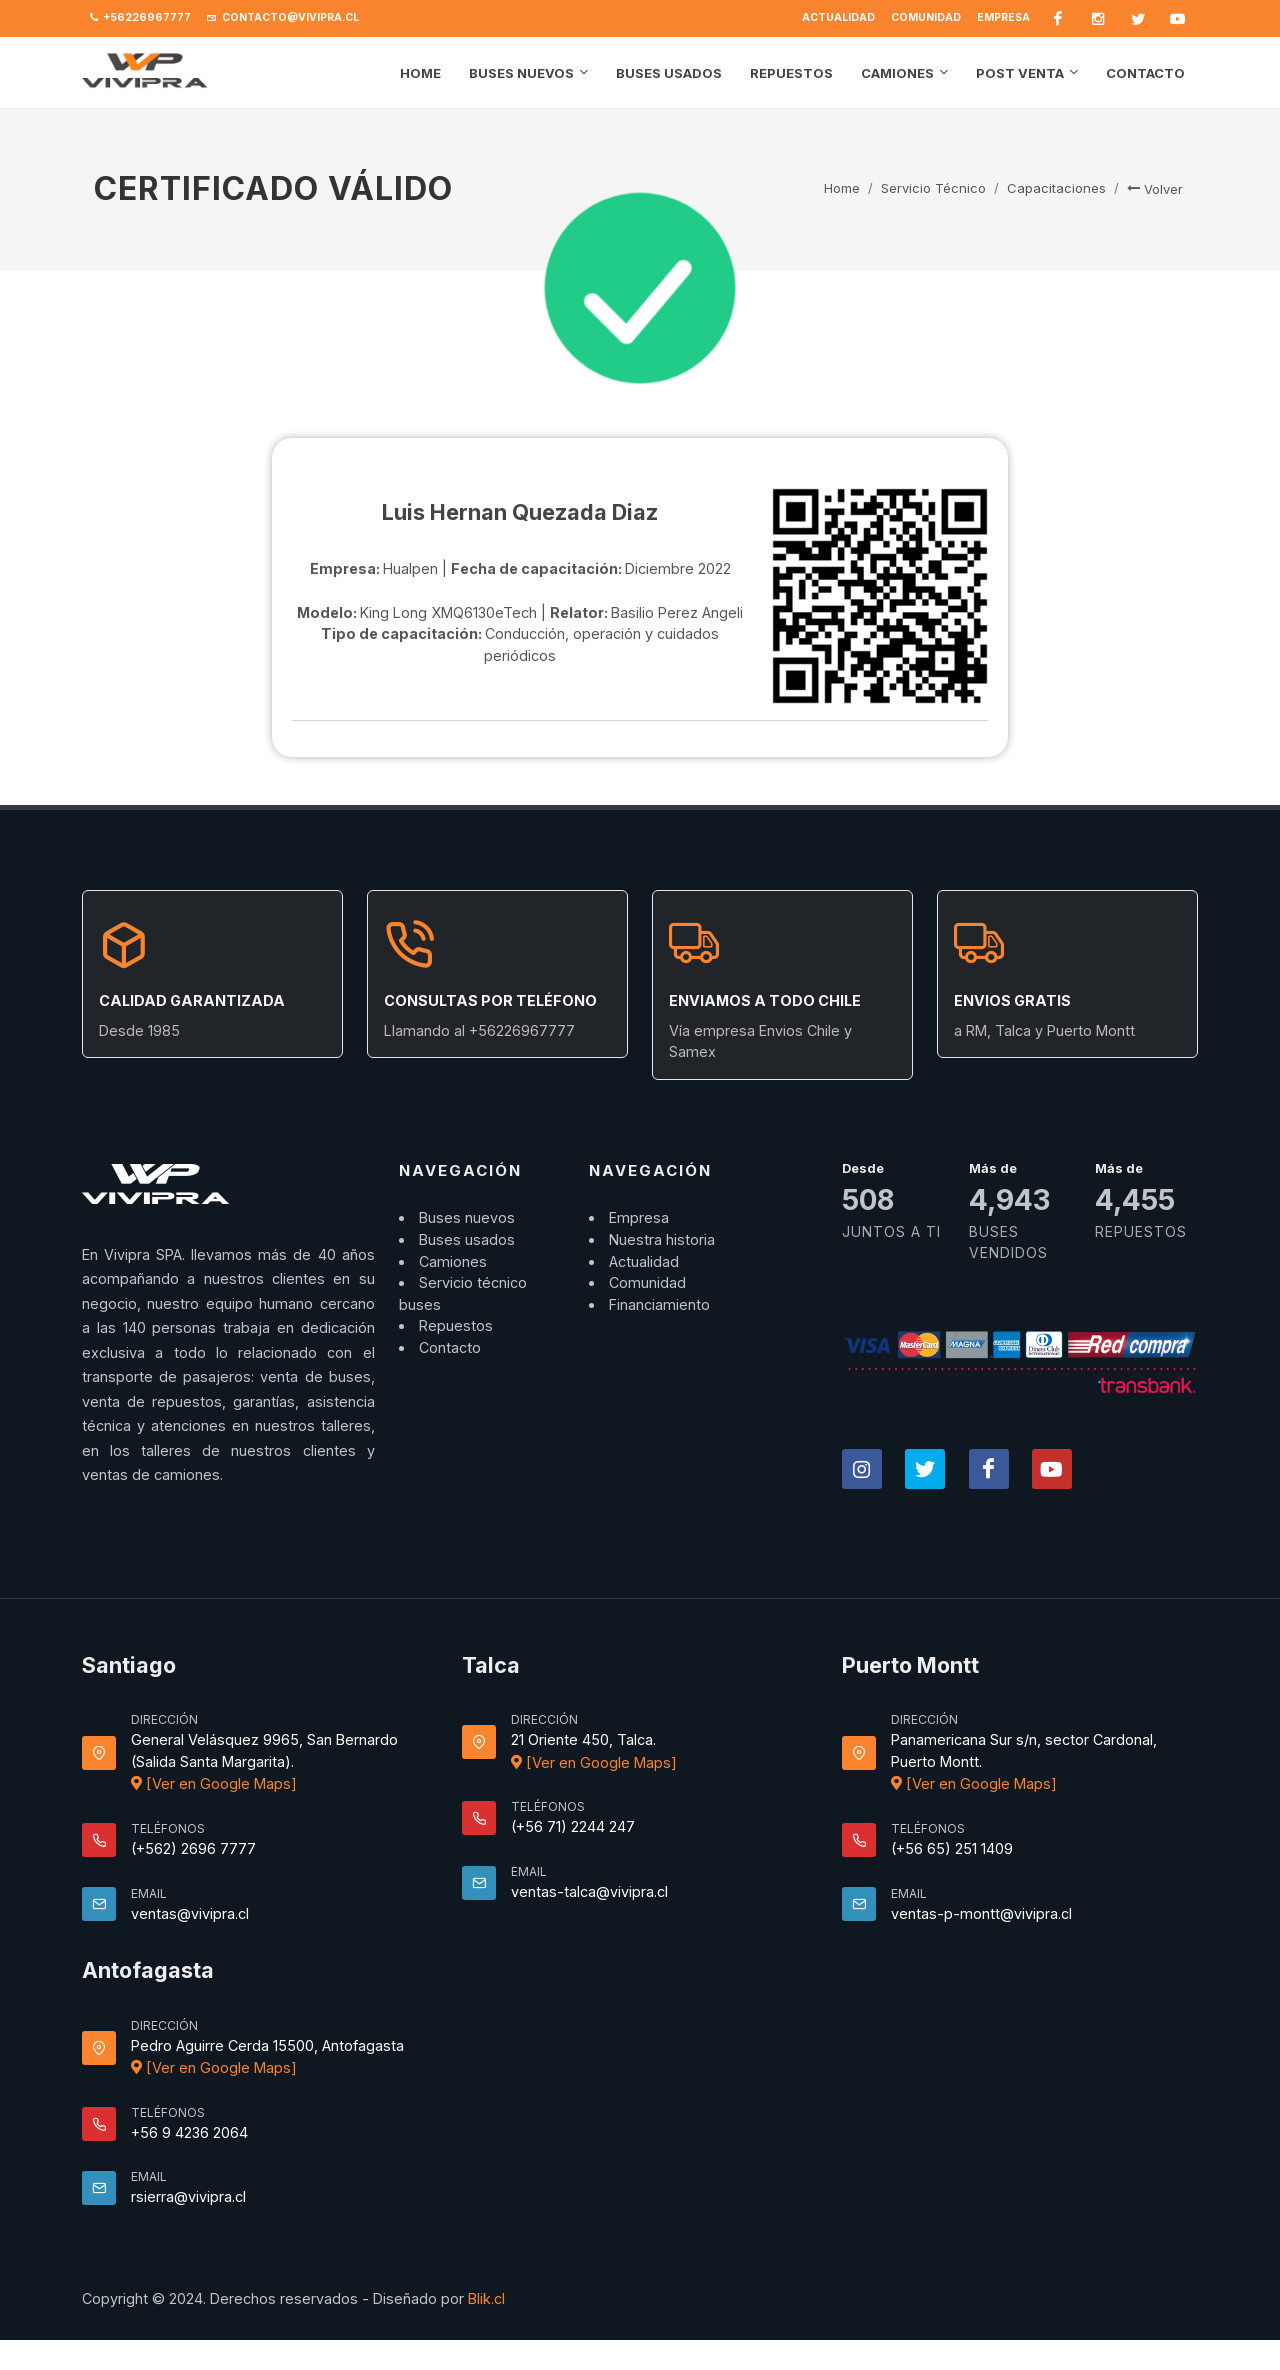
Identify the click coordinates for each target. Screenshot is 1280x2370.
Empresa (1003, 17)
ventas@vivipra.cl (190, 1913)
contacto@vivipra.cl (283, 18)
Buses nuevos (467, 1217)
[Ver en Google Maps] (214, 1783)
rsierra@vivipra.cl (188, 2196)
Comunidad (926, 17)
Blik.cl (486, 2298)
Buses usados (467, 1239)
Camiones (453, 1261)
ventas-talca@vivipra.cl (589, 1891)
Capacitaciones (1056, 188)
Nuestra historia (662, 1239)
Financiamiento (659, 1304)
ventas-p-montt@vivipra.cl (981, 1913)
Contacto (450, 1347)
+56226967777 (140, 18)
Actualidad (838, 17)
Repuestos (456, 1325)
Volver (1155, 189)
